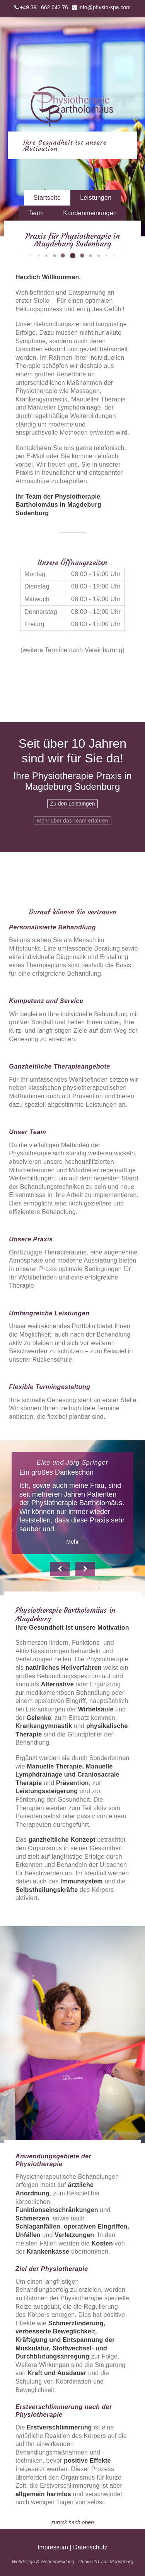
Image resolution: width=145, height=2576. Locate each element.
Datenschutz (90, 2547)
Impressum (53, 2547)
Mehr (73, 1542)
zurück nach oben (72, 2522)
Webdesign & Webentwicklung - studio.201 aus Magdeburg (72, 2561)
